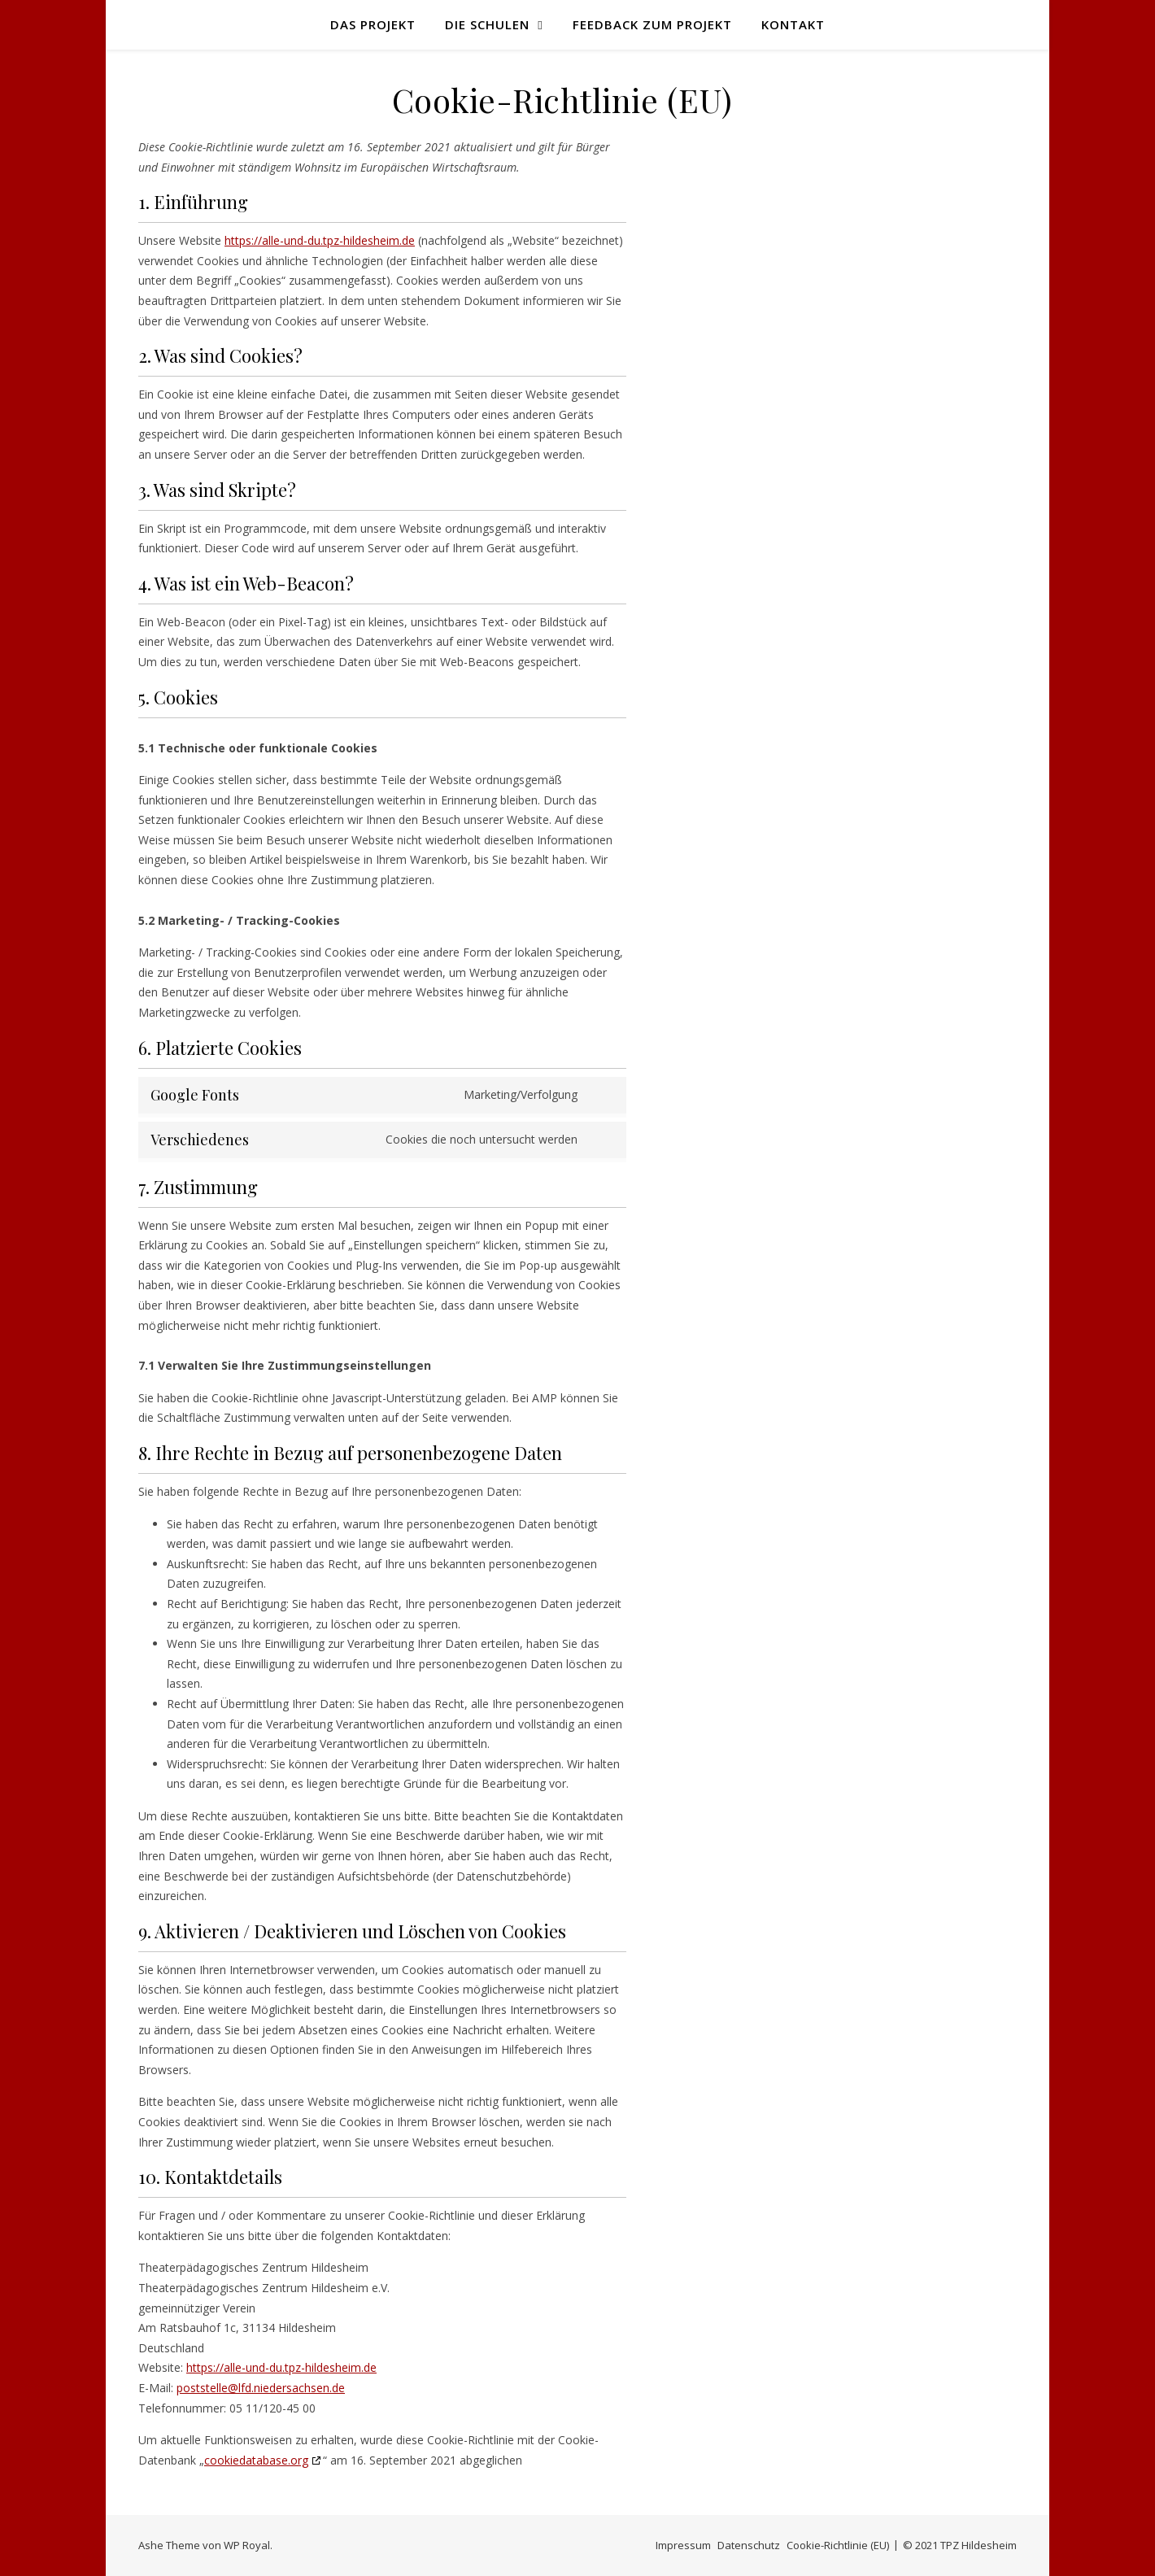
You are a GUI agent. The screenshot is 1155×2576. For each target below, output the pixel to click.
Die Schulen (487, 24)
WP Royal (247, 2545)
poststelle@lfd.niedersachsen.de (261, 2387)
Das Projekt (373, 24)
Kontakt (793, 24)
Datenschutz (748, 2545)
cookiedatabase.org (256, 2460)
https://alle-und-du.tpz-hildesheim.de (319, 240)
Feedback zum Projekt (652, 24)
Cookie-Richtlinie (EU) (838, 2545)
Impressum (683, 2545)
